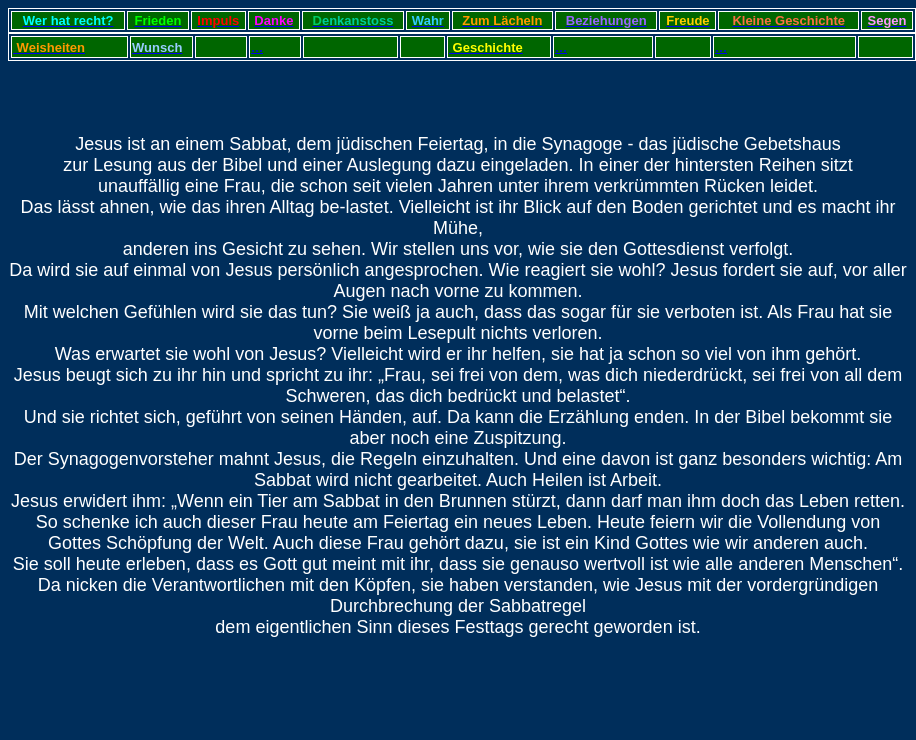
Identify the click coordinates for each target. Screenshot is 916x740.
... (202, 47)
